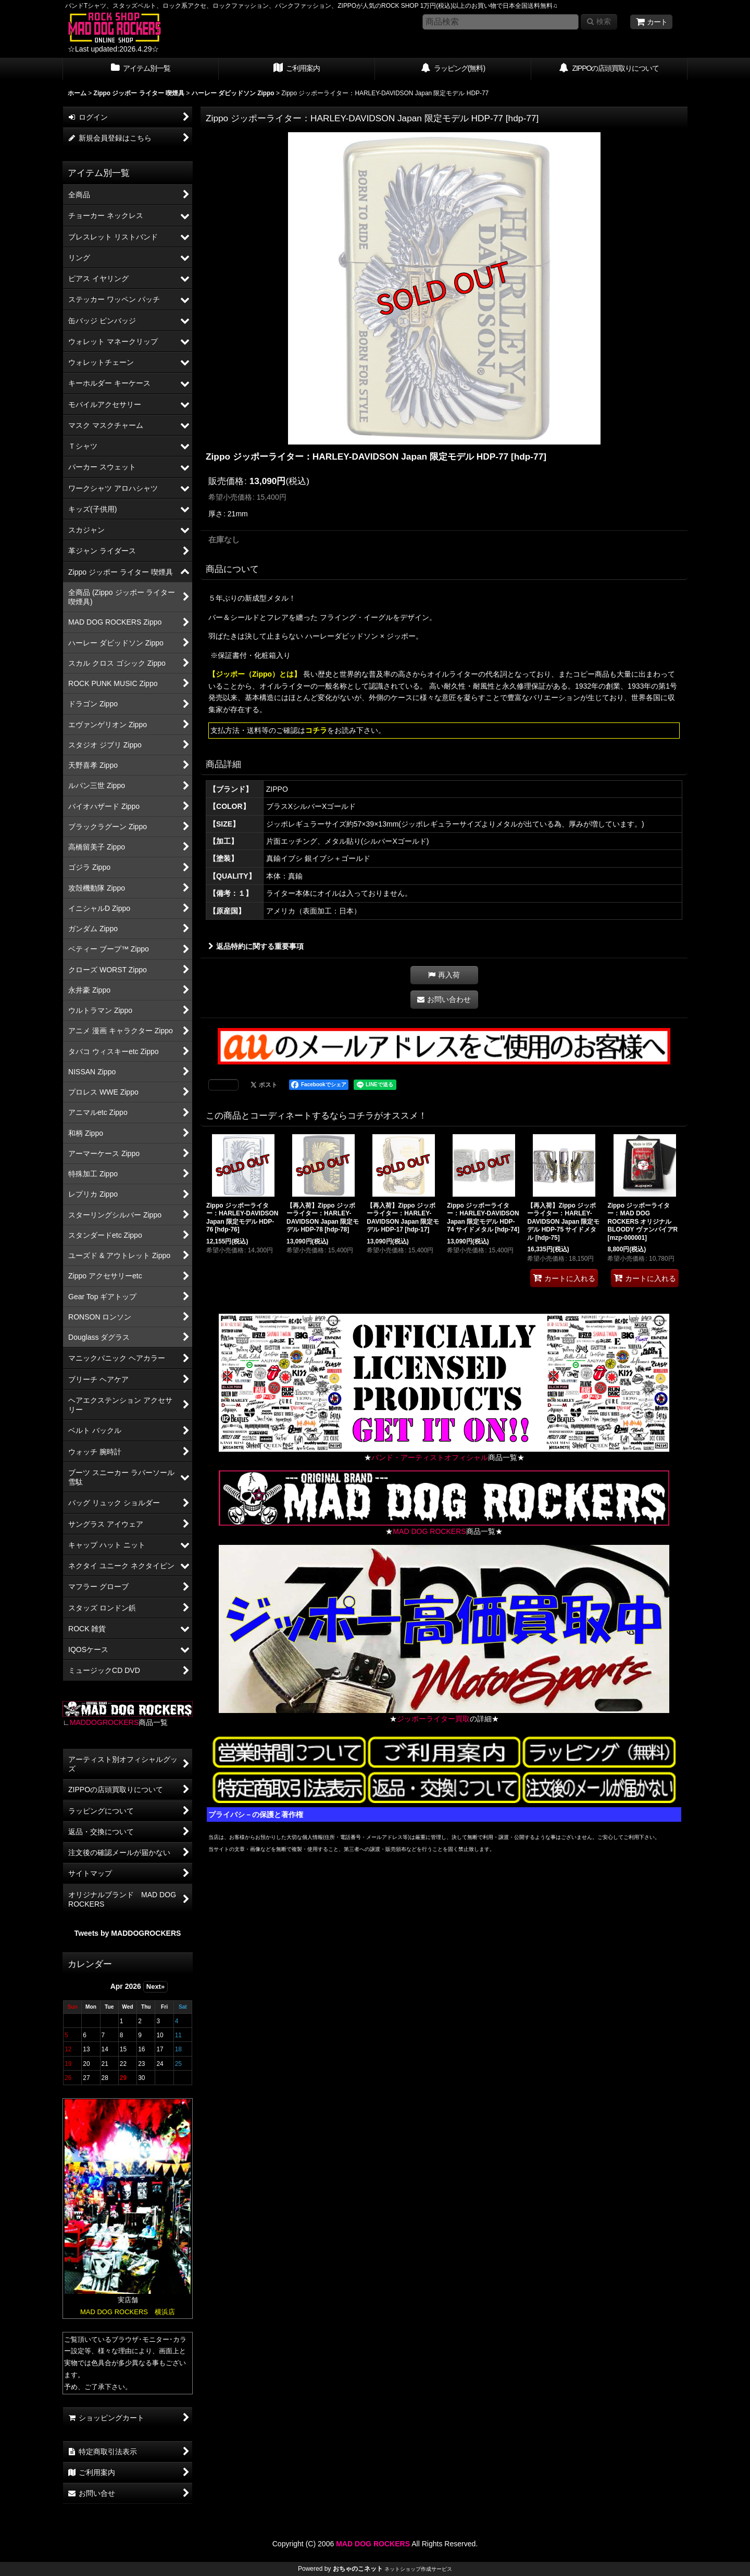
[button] (444, 975)
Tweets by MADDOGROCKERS (127, 1933)
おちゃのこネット (358, 2568)
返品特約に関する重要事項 (256, 946)
